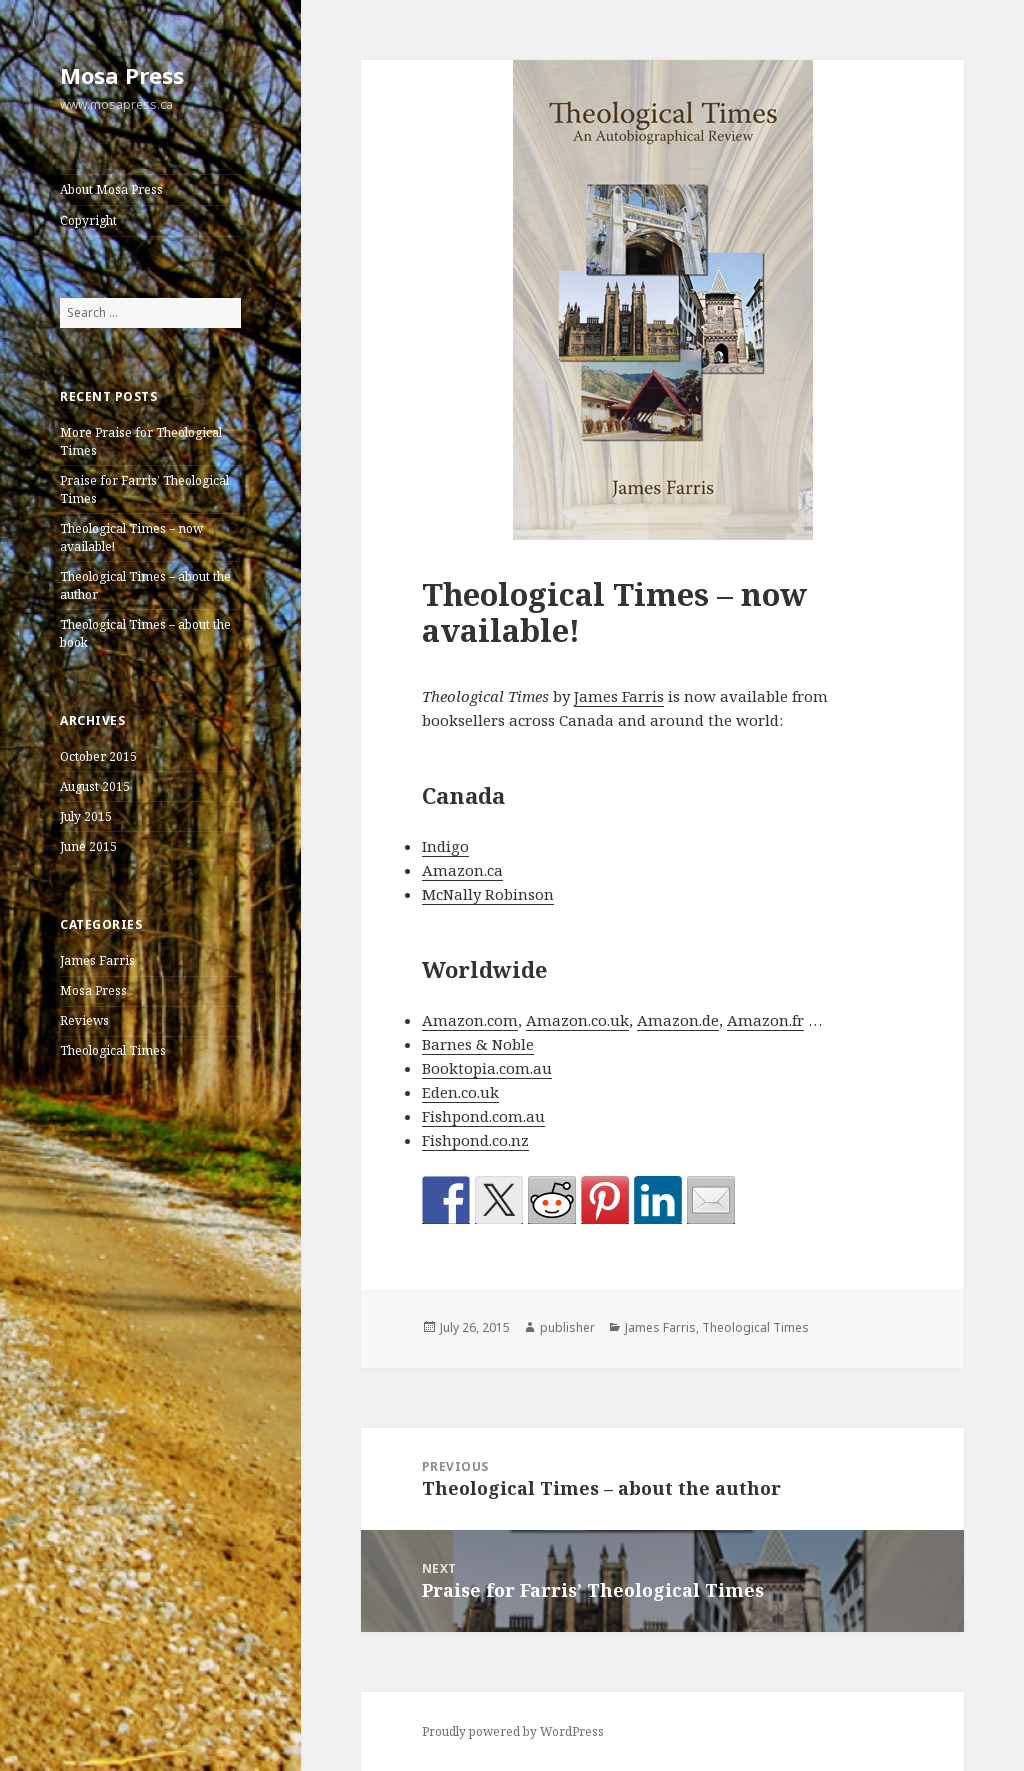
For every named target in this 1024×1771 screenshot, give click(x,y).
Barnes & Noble (478, 1044)
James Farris (97, 960)
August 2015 (95, 786)
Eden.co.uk (460, 1092)
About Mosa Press (111, 189)
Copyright (88, 220)
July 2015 (86, 816)
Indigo (445, 846)
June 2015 (88, 846)
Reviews (84, 1020)
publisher (567, 1327)
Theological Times (113, 1050)
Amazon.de (678, 1020)
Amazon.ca (462, 870)
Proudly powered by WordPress (513, 1731)
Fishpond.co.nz (475, 1140)
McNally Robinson (488, 894)
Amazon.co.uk (577, 1020)
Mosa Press (122, 75)
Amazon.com (470, 1020)
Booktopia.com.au (487, 1068)
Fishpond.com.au (483, 1116)
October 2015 (98, 756)
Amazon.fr (765, 1020)
